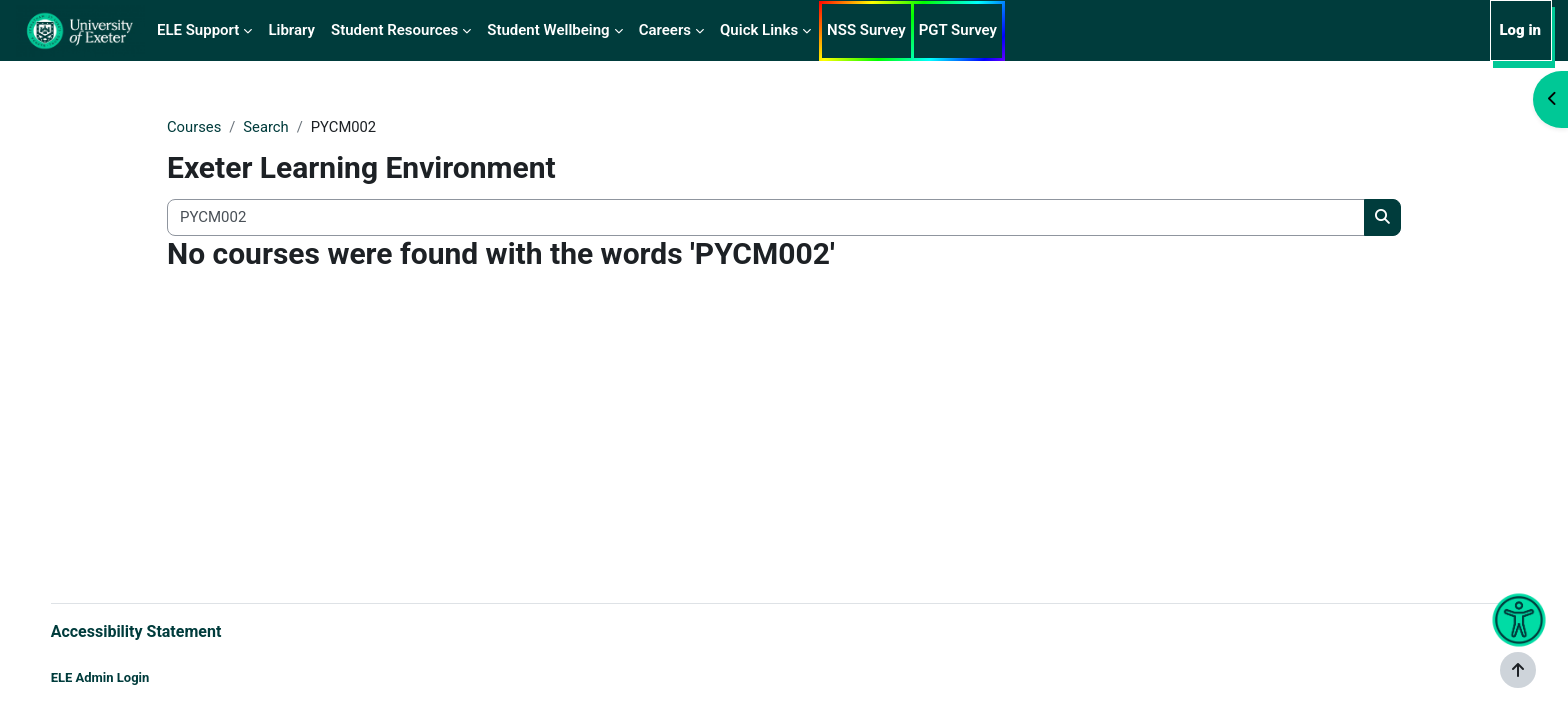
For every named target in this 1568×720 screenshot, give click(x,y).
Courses (194, 127)
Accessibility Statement (156, 630)
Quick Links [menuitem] (759, 30)
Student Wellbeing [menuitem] (548, 30)
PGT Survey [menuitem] (958, 30)
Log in (1520, 30)
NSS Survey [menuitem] (866, 30)
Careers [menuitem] (665, 30)
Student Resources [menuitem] (394, 30)
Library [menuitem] (291, 30)
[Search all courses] (766, 218)
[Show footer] (1518, 670)
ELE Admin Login (120, 677)
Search (267, 127)
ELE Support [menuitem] (198, 30)
